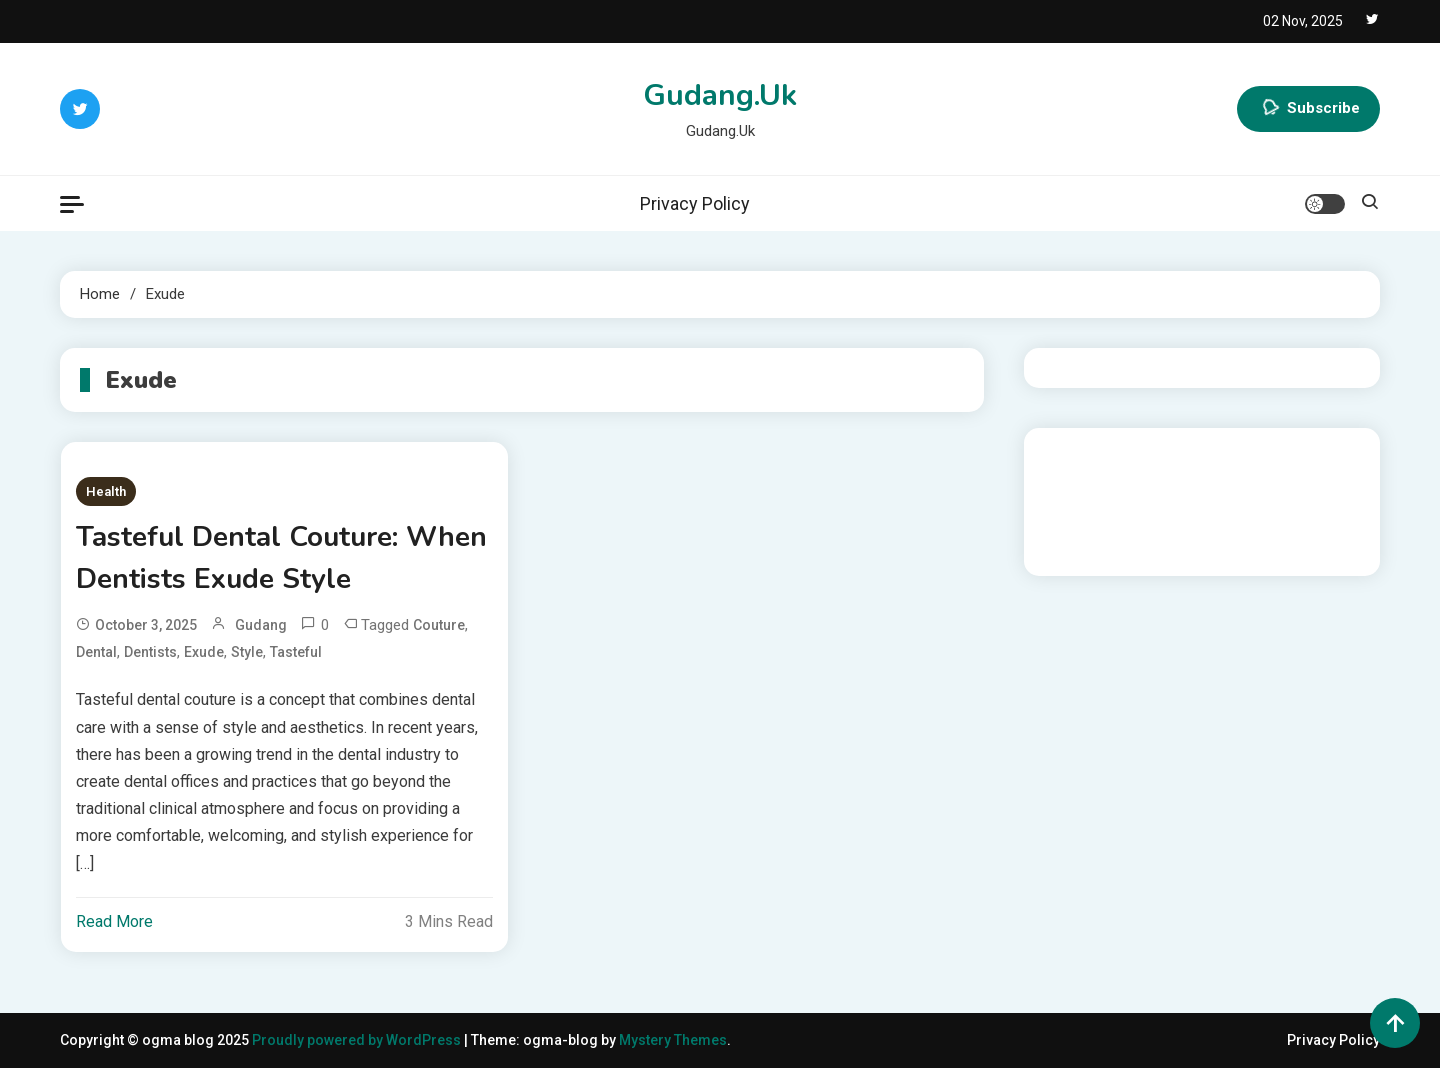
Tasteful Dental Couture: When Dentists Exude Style (281, 558)
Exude (204, 652)
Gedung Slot (1079, 456)
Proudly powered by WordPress (358, 1040)
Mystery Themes (673, 1040)
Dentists (150, 652)
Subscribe (1308, 109)
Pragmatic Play (1088, 483)
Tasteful (296, 652)
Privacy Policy (695, 203)
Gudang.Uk (720, 95)
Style (247, 652)
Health (106, 491)
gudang (261, 625)
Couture (439, 625)
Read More (114, 921)
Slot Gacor (1074, 510)
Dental (96, 652)
